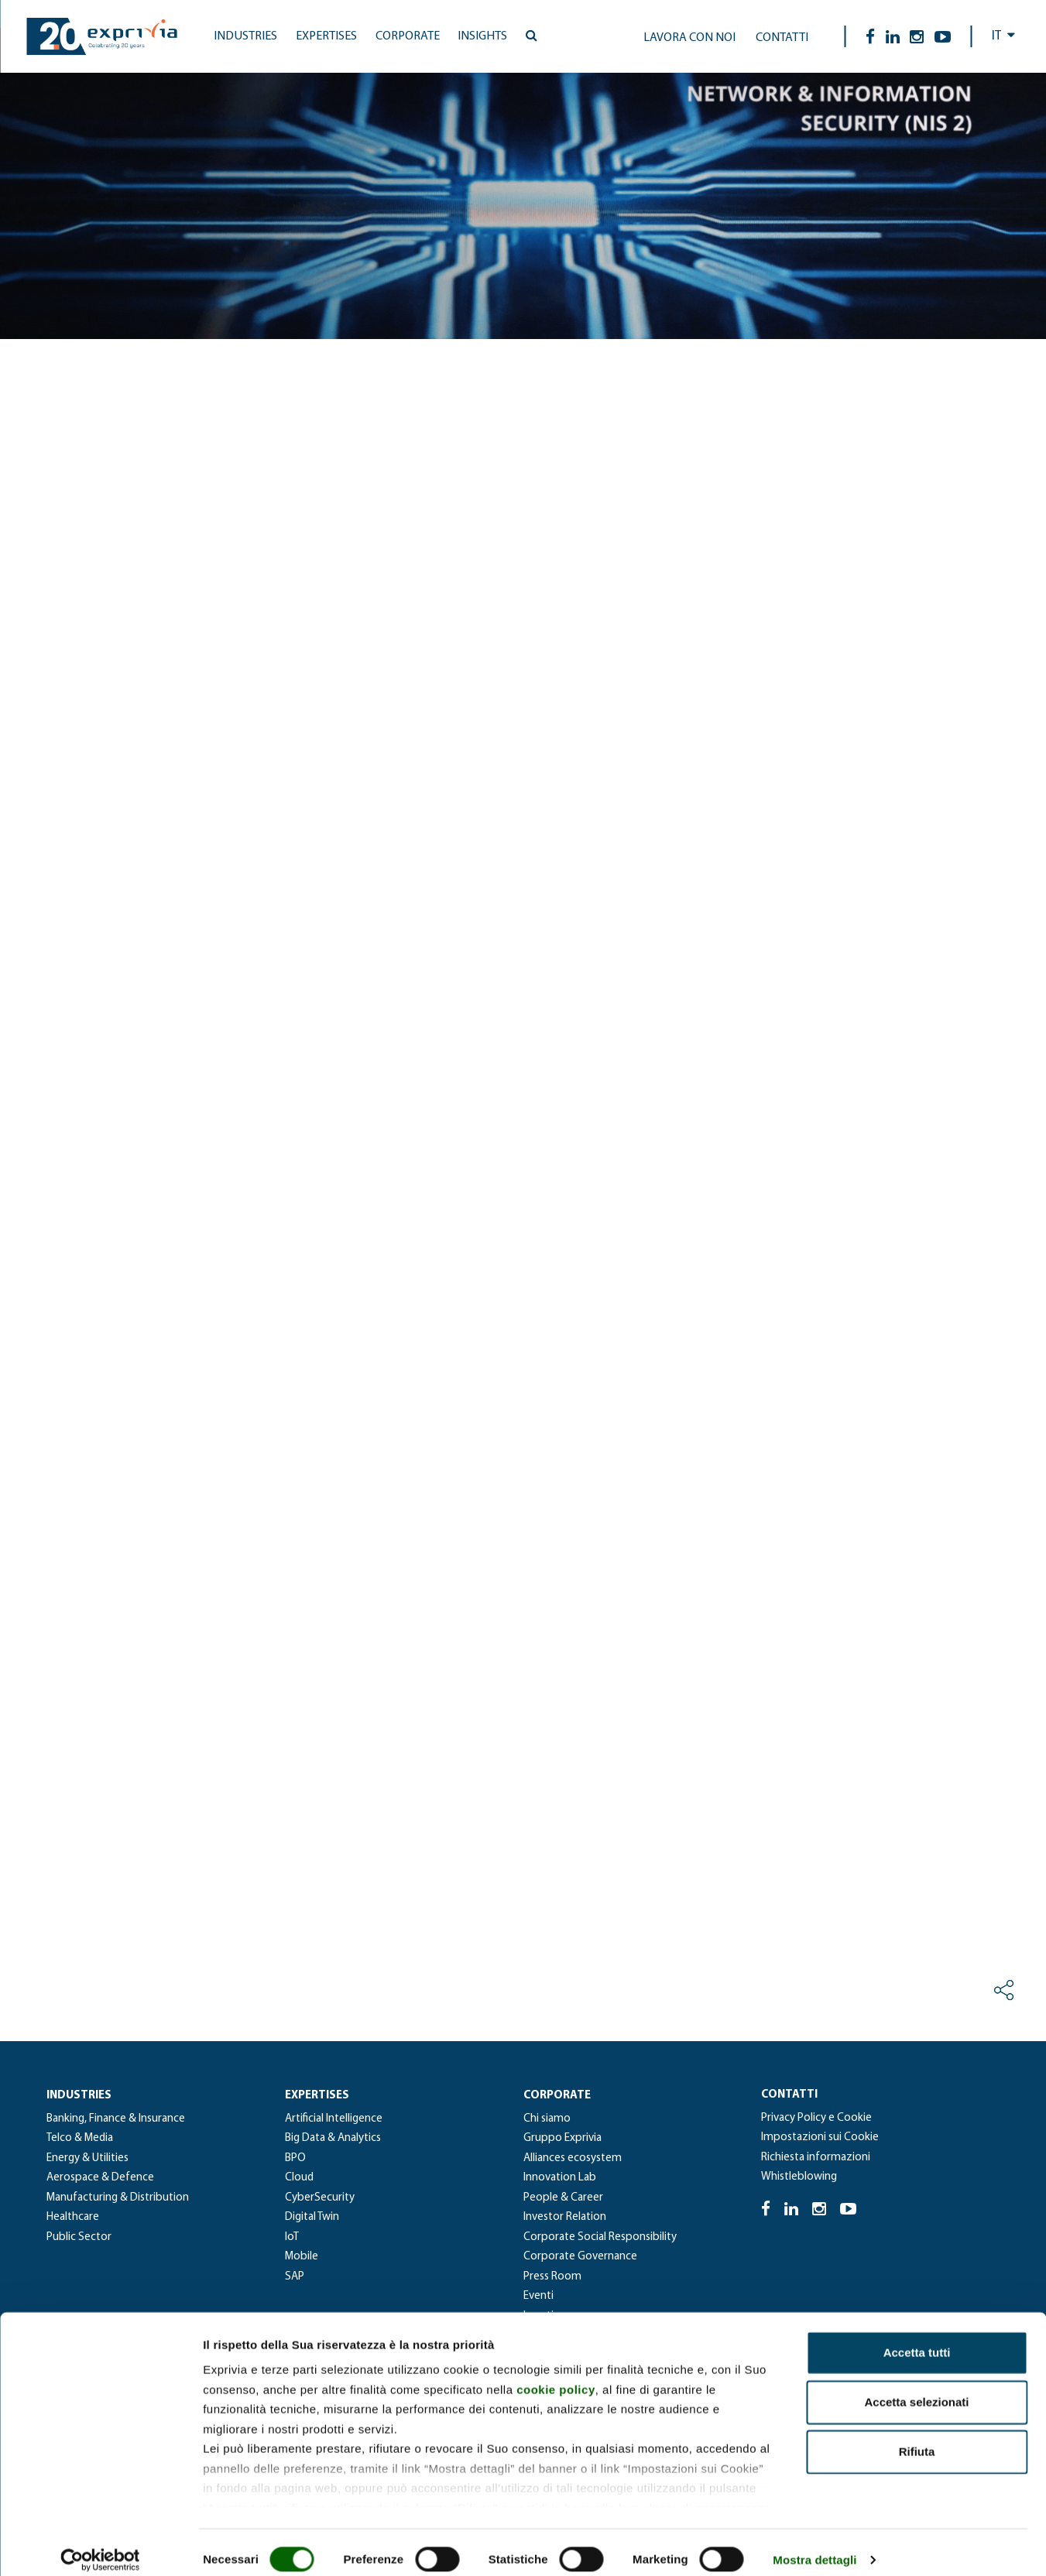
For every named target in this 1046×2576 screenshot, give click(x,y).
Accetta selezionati (916, 2388)
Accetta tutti (917, 2338)
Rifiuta (917, 2437)
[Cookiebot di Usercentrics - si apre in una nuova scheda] (100, 2545)
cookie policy (555, 2375)
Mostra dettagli (814, 2545)
